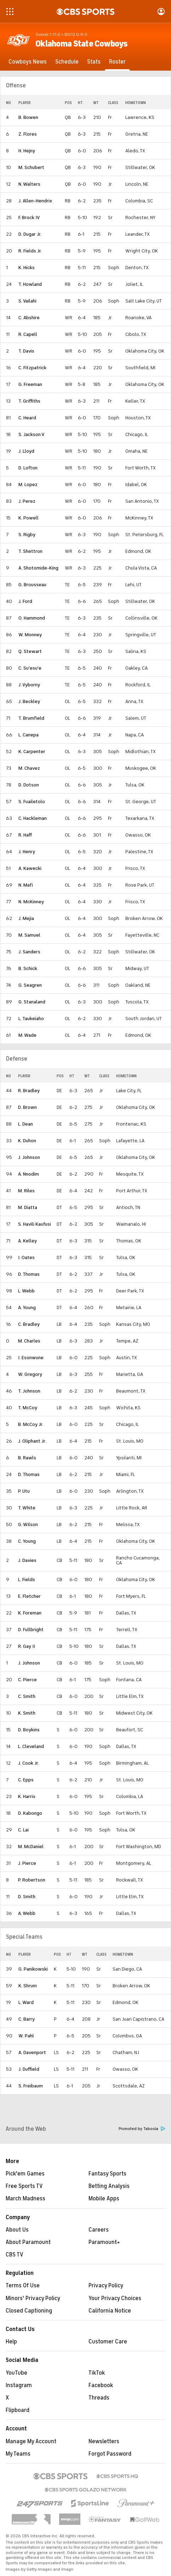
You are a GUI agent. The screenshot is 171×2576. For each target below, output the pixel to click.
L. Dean (25, 1124)
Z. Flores (27, 134)
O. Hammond (31, 618)
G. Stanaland (31, 1002)
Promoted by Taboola (142, 2128)
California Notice (110, 2310)
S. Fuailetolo (31, 802)
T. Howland (30, 284)
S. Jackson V (31, 434)
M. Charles (29, 1341)
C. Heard (27, 418)
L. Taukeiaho (31, 1018)
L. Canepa (28, 735)
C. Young (27, 1541)
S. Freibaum (30, 2086)
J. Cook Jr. (28, 1763)
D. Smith (26, 1897)
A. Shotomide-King (38, 568)
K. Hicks (26, 268)
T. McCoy (27, 1408)
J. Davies (27, 1560)
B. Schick (27, 968)
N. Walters (29, 184)
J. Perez (26, 501)
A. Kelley (27, 1241)
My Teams (18, 2453)
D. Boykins (29, 1730)
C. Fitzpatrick (32, 368)
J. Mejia (26, 918)
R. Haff (25, 835)
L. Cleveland (31, 1746)
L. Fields (26, 1579)
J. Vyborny (29, 685)
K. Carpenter (31, 751)
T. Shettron (30, 551)
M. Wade (27, 1035)
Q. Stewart (30, 651)
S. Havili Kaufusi (34, 1224)
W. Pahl (26, 2036)
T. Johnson (29, 1391)
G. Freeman (30, 384)
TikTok (97, 2372)
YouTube (16, 2372)
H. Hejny (26, 151)
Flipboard (17, 2410)
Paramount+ (104, 2242)
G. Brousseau (32, 585)
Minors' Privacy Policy (33, 2298)
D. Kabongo (30, 1813)
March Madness (25, 2198)
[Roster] (117, 62)
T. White (26, 1508)
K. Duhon (27, 1141)
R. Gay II (26, 1646)
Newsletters (104, 2441)
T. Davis (26, 351)
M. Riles (26, 1191)
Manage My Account (31, 2441)
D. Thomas (29, 1274)
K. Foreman (29, 1613)
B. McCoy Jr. (30, 1424)
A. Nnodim (28, 1174)
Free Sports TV (24, 2186)
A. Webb (26, 1913)
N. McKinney (31, 902)
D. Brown (27, 1107)
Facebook (101, 2385)
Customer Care (108, 2341)
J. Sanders (29, 952)
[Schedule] (67, 62)
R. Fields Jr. (30, 251)
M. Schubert (31, 167)
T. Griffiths (29, 401)
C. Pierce (27, 1680)
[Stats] (94, 62)
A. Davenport (32, 2052)
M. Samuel (29, 935)
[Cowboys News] (27, 62)
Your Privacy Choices (115, 2298)
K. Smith (26, 1713)
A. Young (27, 1308)
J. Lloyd (26, 451)
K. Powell (28, 518)
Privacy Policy (106, 2285)
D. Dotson (28, 785)
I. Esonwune (31, 1358)
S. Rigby (26, 535)
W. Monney (30, 635)
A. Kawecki (29, 868)
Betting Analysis (109, 2186)
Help (11, 2341)
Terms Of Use (23, 2285)
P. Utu (24, 1491)
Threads (99, 2397)
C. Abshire (29, 318)
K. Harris (26, 1796)
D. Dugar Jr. (29, 234)
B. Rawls (27, 1458)
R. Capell (27, 334)
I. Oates (26, 1257)
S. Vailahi (27, 301)
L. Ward (26, 2002)
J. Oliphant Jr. (32, 1441)
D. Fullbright (31, 1630)
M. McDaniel (31, 1846)
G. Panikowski (33, 1969)
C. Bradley (29, 1324)
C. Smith (26, 1696)
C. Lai (23, 1830)
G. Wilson (28, 1524)
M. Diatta (27, 1207)
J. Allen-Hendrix (35, 201)
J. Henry (26, 852)
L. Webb (26, 1291)
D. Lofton (28, 468)
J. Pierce (27, 1863)
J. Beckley (29, 701)
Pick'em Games (25, 2173)
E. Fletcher (29, 1596)
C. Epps (26, 1780)
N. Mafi (25, 885)
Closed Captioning (29, 2310)
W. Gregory (30, 1374)
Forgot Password (110, 2453)
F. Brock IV (29, 217)
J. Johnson (29, 1157)
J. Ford (25, 601)
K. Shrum (27, 1986)
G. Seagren (30, 985)
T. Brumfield (31, 718)
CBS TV (14, 2254)
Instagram (19, 2385)
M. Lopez (28, 484)
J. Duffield (28, 2069)
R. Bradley (29, 1091)
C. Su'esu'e (29, 668)
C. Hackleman (32, 818)
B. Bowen (28, 117)
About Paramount (28, 2242)
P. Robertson (31, 1880)
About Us (17, 2229)
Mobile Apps (104, 2198)
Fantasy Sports (107, 2173)
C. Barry (26, 2019)
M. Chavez (29, 768)
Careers (99, 2229)
